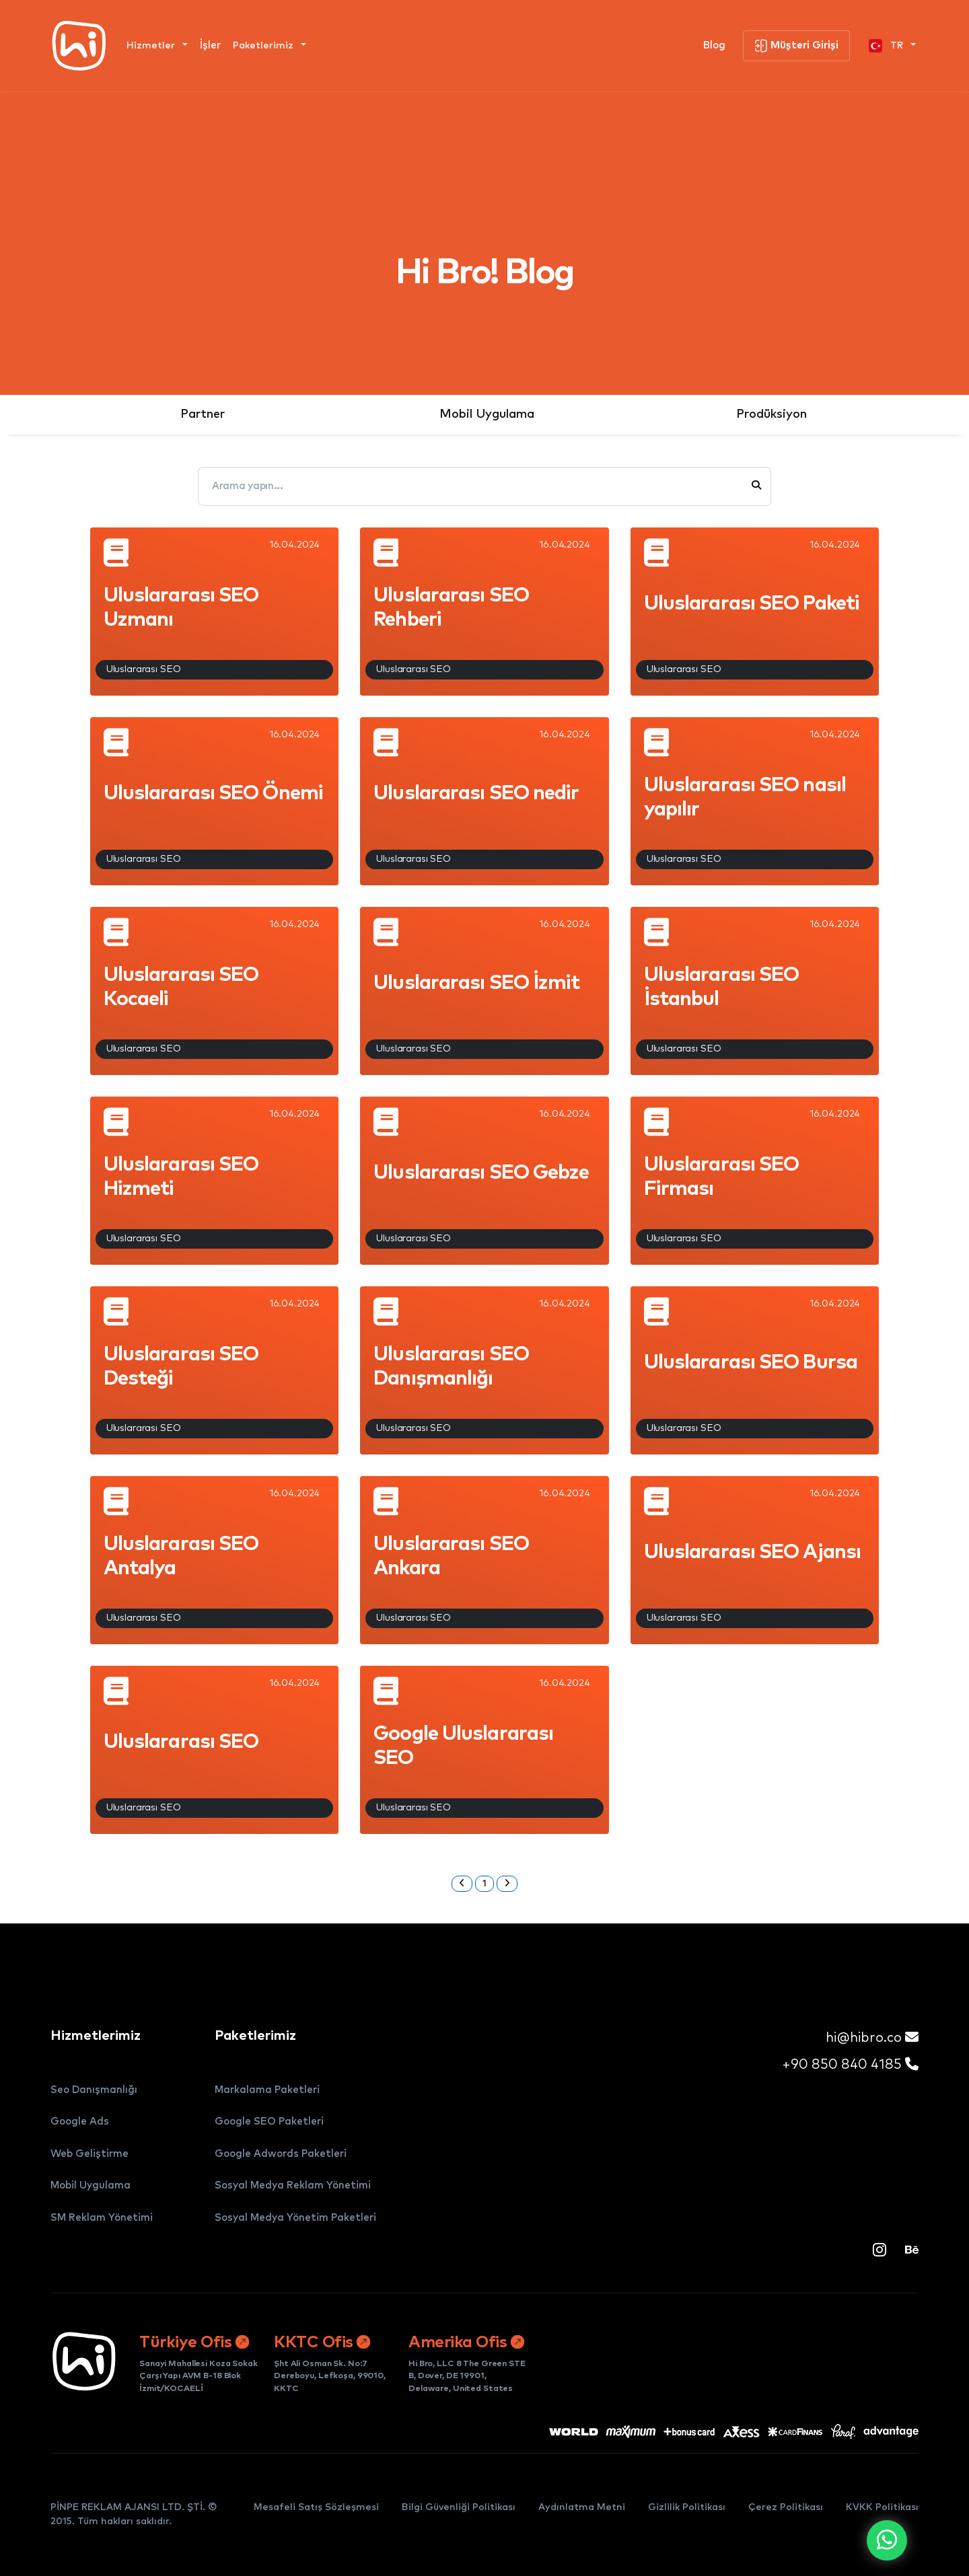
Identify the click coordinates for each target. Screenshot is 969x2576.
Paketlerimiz (264, 45)
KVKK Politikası (882, 2507)
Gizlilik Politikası (686, 2507)
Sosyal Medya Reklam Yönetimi (293, 2185)
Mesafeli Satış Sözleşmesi (316, 2507)
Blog (714, 45)
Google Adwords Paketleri (281, 2154)
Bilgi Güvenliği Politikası (458, 2507)
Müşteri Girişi (796, 45)
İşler (210, 45)
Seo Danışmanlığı (93, 2090)
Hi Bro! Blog (485, 273)
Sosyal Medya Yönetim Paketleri (295, 2218)
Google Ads (79, 2122)
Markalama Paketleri (267, 2090)
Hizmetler (152, 45)
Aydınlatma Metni (581, 2507)
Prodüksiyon (771, 414)
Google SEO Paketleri (269, 2122)
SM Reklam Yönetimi (101, 2218)
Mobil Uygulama (486, 414)
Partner (202, 414)
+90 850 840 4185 (850, 2064)
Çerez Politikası (785, 2507)
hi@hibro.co (872, 2037)
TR (887, 45)
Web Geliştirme (89, 2154)
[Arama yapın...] (473, 486)
